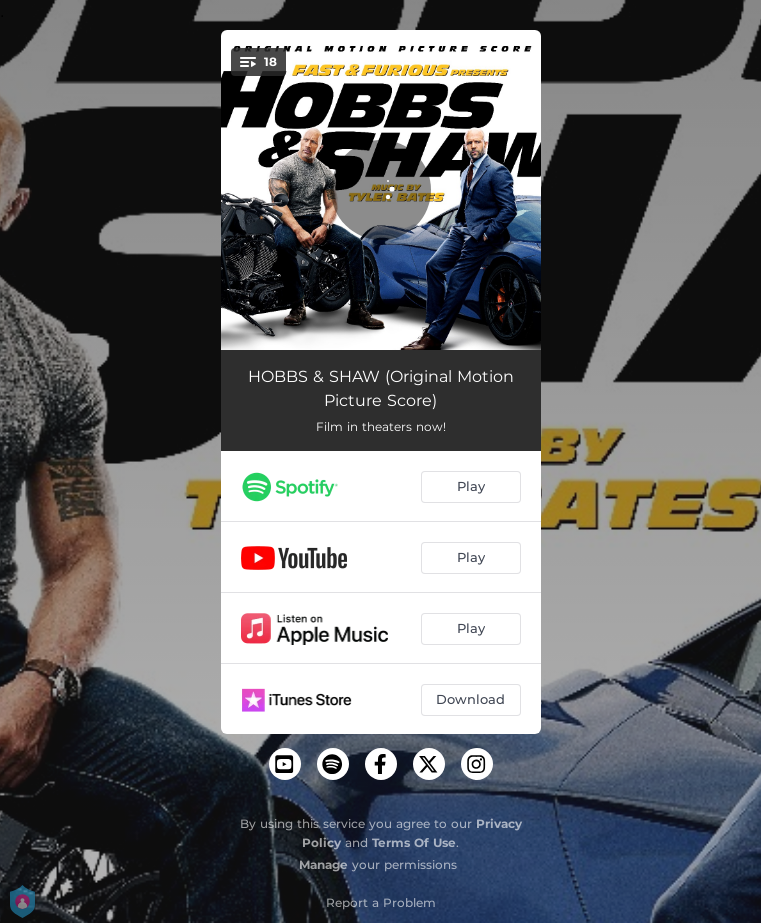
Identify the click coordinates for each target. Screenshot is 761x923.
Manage (323, 864)
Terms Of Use (414, 842)
